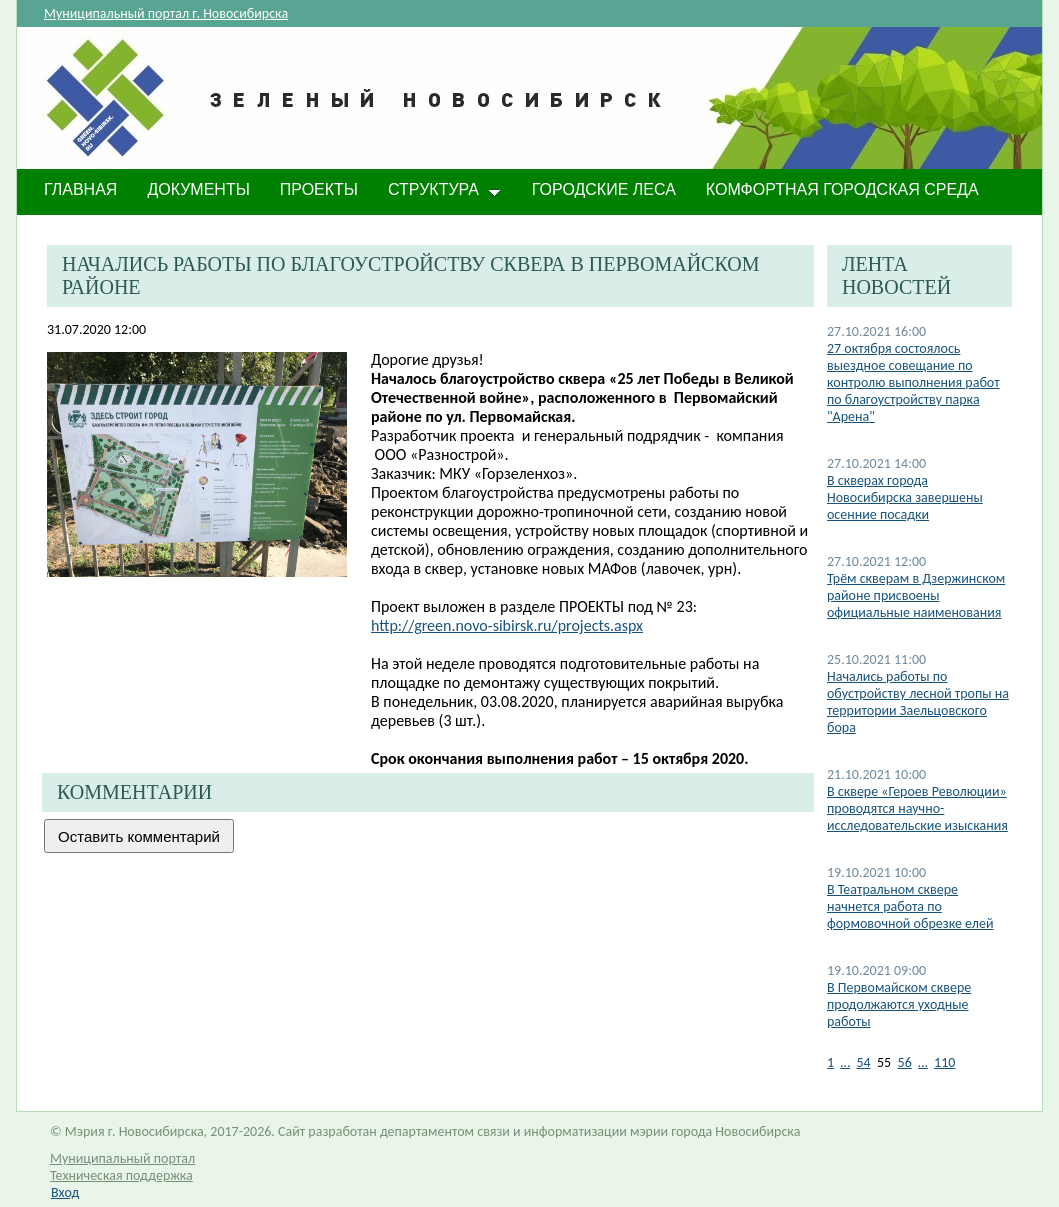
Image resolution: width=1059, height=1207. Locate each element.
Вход (65, 1192)
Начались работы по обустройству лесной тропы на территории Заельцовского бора (918, 702)
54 (863, 1062)
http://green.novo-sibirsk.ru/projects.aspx (507, 625)
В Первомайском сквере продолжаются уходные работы (899, 1004)
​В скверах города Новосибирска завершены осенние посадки (905, 497)
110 (944, 1062)
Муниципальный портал (122, 1158)
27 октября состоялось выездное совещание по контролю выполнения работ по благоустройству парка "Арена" (913, 382)
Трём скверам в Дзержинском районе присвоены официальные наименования (916, 595)
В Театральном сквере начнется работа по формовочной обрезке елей (910, 906)
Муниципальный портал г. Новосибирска (166, 13)
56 (905, 1062)
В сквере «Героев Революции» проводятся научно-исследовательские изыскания (917, 808)
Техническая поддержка (121, 1175)
